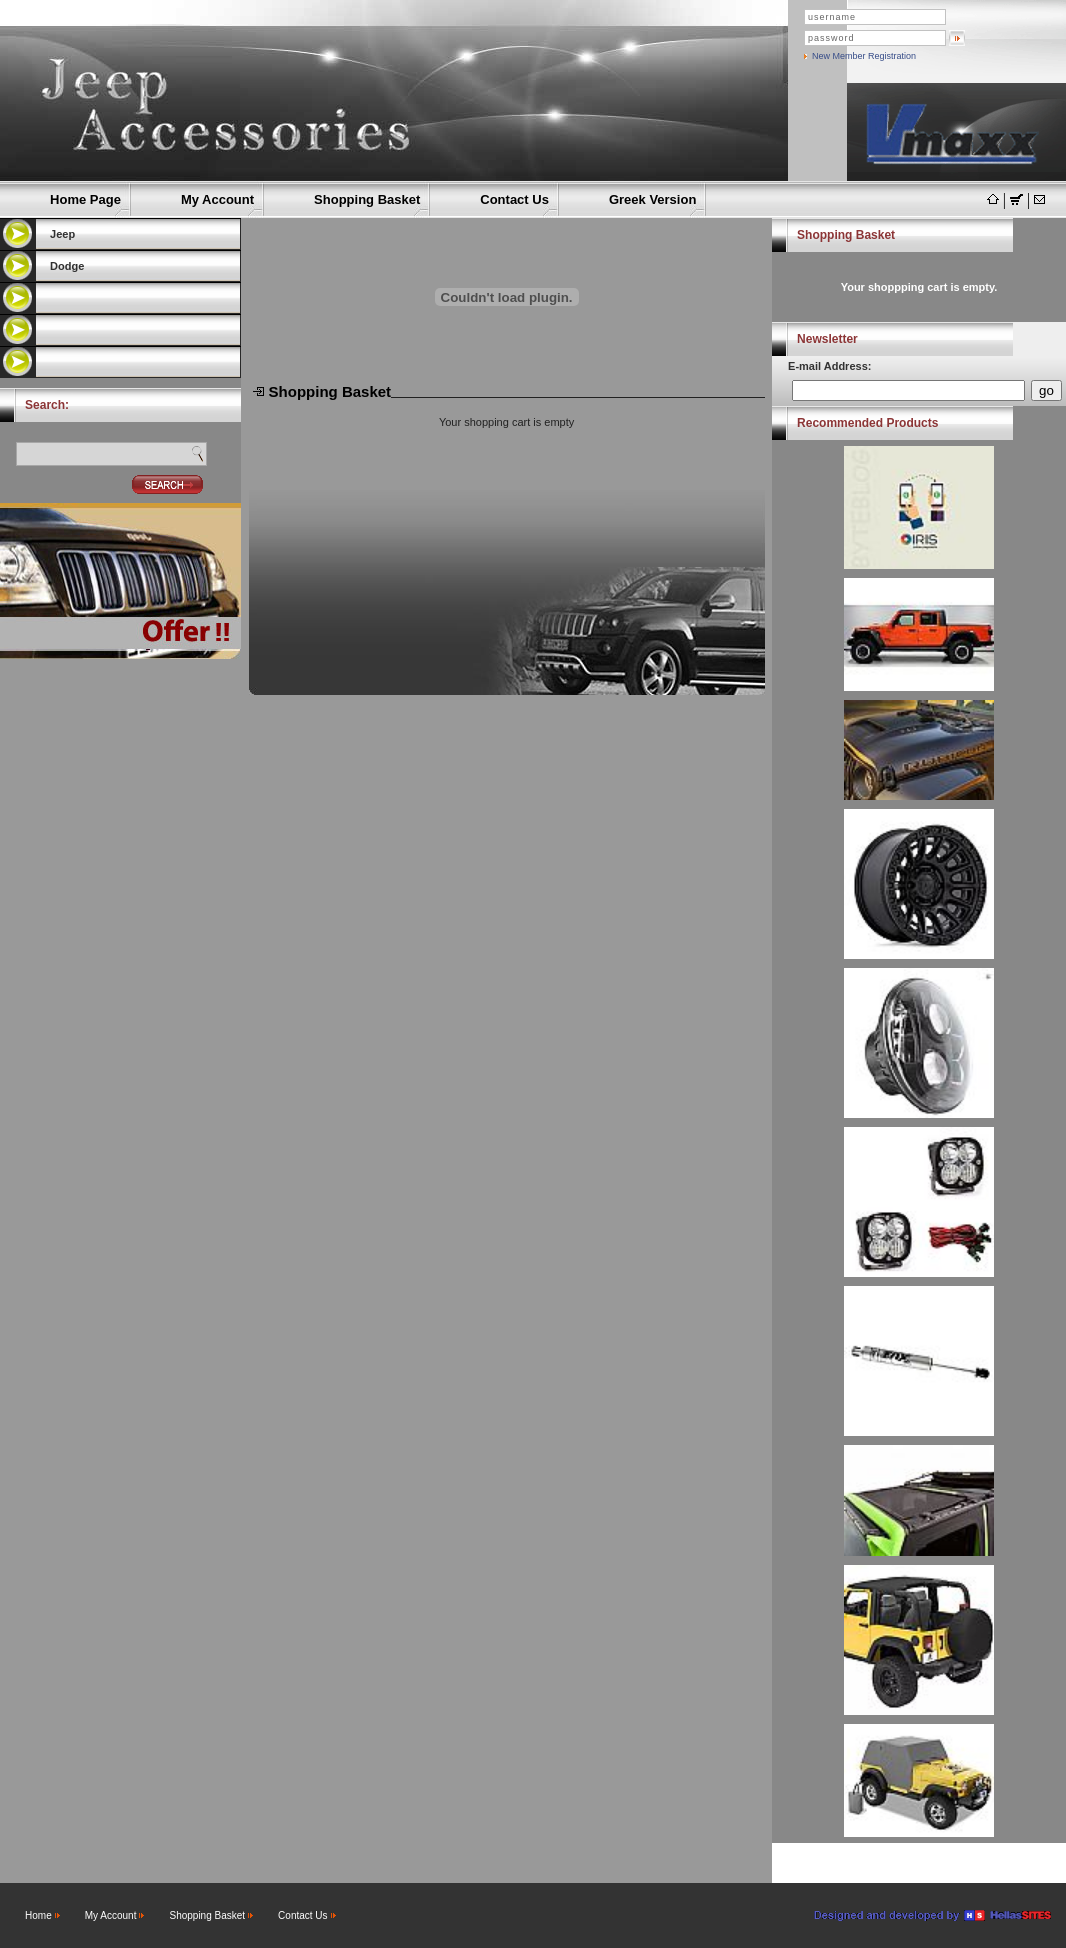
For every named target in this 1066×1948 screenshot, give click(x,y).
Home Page (85, 199)
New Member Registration (864, 56)
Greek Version (652, 199)
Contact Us (514, 199)
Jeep (62, 234)
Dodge (67, 266)
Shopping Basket (367, 199)
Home (38, 1915)
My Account (217, 199)
